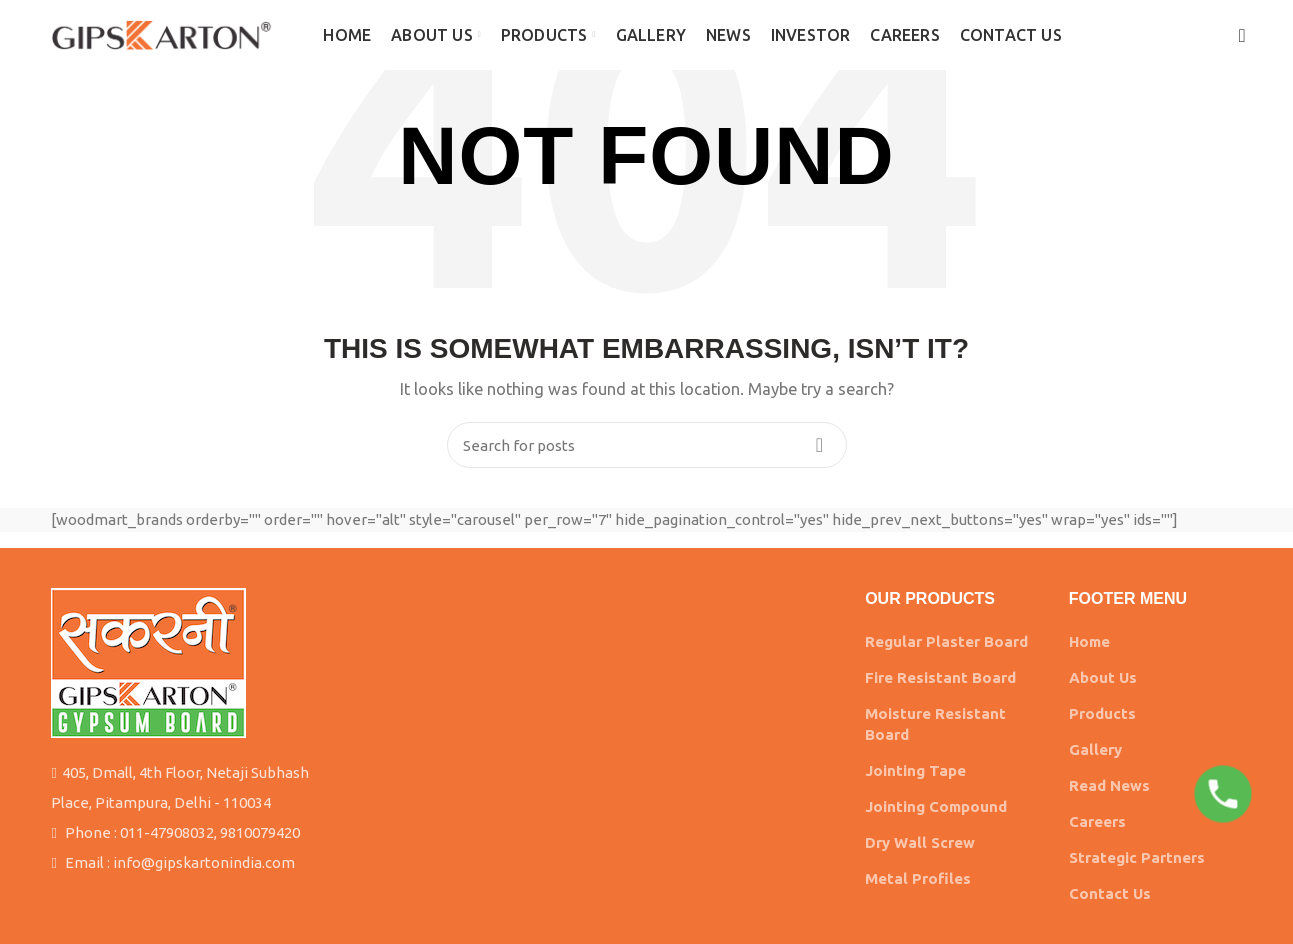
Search (820, 445)
